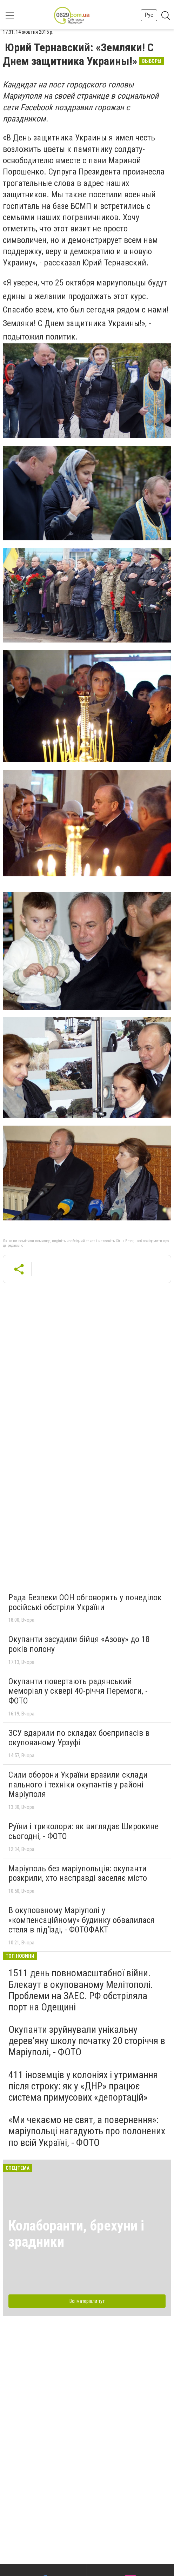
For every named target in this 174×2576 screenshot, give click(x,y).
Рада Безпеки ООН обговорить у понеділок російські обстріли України (85, 1602)
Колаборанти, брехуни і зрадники (76, 2234)
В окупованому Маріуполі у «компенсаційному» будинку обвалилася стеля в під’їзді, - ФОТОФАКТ (81, 1920)
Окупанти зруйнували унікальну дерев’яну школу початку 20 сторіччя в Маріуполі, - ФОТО (86, 2041)
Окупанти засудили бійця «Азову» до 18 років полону (79, 1644)
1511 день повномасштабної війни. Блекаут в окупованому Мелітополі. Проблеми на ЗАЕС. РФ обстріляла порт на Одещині (80, 1990)
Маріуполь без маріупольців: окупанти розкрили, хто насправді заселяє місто (77, 1873)
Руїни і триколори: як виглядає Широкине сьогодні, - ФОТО (83, 1831)
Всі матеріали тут (87, 2301)
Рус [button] (149, 15)
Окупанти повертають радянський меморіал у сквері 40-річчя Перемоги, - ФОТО (78, 1691)
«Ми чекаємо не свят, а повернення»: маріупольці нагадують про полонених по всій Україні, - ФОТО (86, 2131)
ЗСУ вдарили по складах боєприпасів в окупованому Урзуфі (78, 1738)
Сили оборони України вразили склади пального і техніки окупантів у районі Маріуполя (78, 1784)
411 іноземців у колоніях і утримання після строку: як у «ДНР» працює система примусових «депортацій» (83, 2086)
